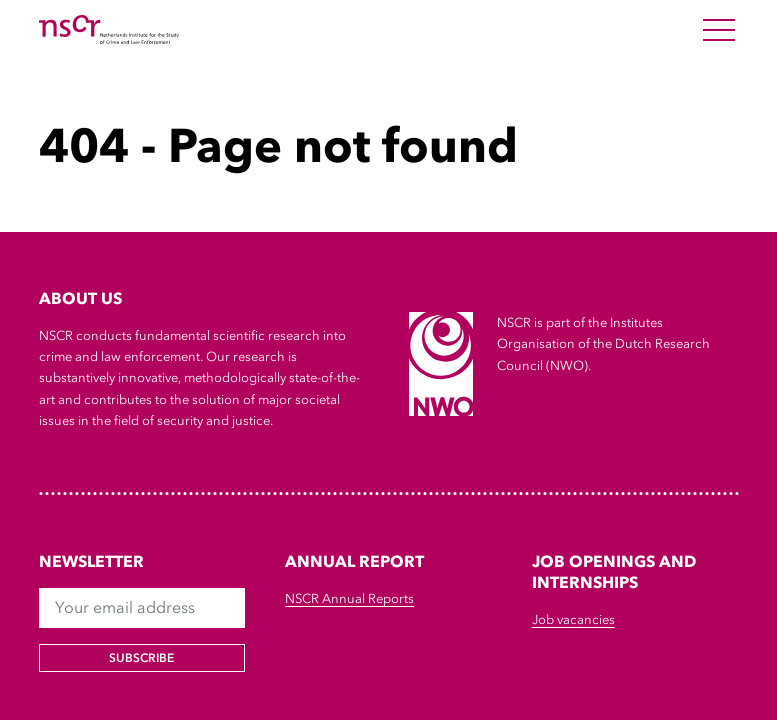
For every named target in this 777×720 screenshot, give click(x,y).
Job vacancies (573, 619)
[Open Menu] (719, 30)
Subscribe (141, 658)
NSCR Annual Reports (349, 598)
